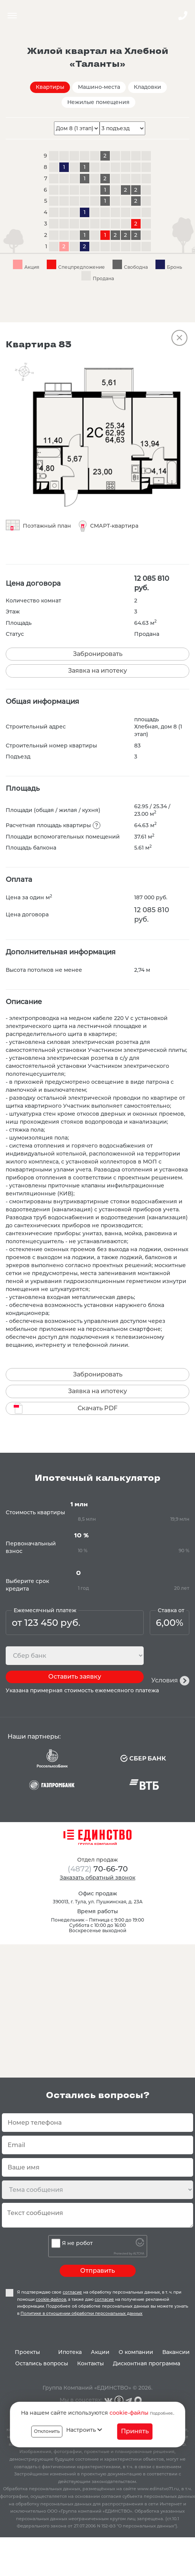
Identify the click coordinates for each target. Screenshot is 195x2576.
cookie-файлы (128, 2412)
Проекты (27, 2352)
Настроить (84, 2429)
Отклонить (47, 2431)
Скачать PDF (97, 1408)
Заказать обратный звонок (97, 1877)
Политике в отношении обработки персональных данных (82, 2313)
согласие (72, 2292)
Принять (135, 2431)
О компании (136, 2352)
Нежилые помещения (98, 102)
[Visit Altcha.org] (140, 2244)
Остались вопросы (41, 2363)
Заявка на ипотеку (97, 670)
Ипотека (70, 2352)
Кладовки (147, 87)
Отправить (97, 2270)
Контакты (90, 2363)
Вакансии (176, 2352)
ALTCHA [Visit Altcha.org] (138, 2253)
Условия (164, 1680)
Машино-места (99, 87)
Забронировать (97, 653)
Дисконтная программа (146, 2363)
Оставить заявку (74, 1676)
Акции (100, 2352)
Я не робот (77, 2243)
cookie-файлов (51, 2299)
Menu (12, 15)
